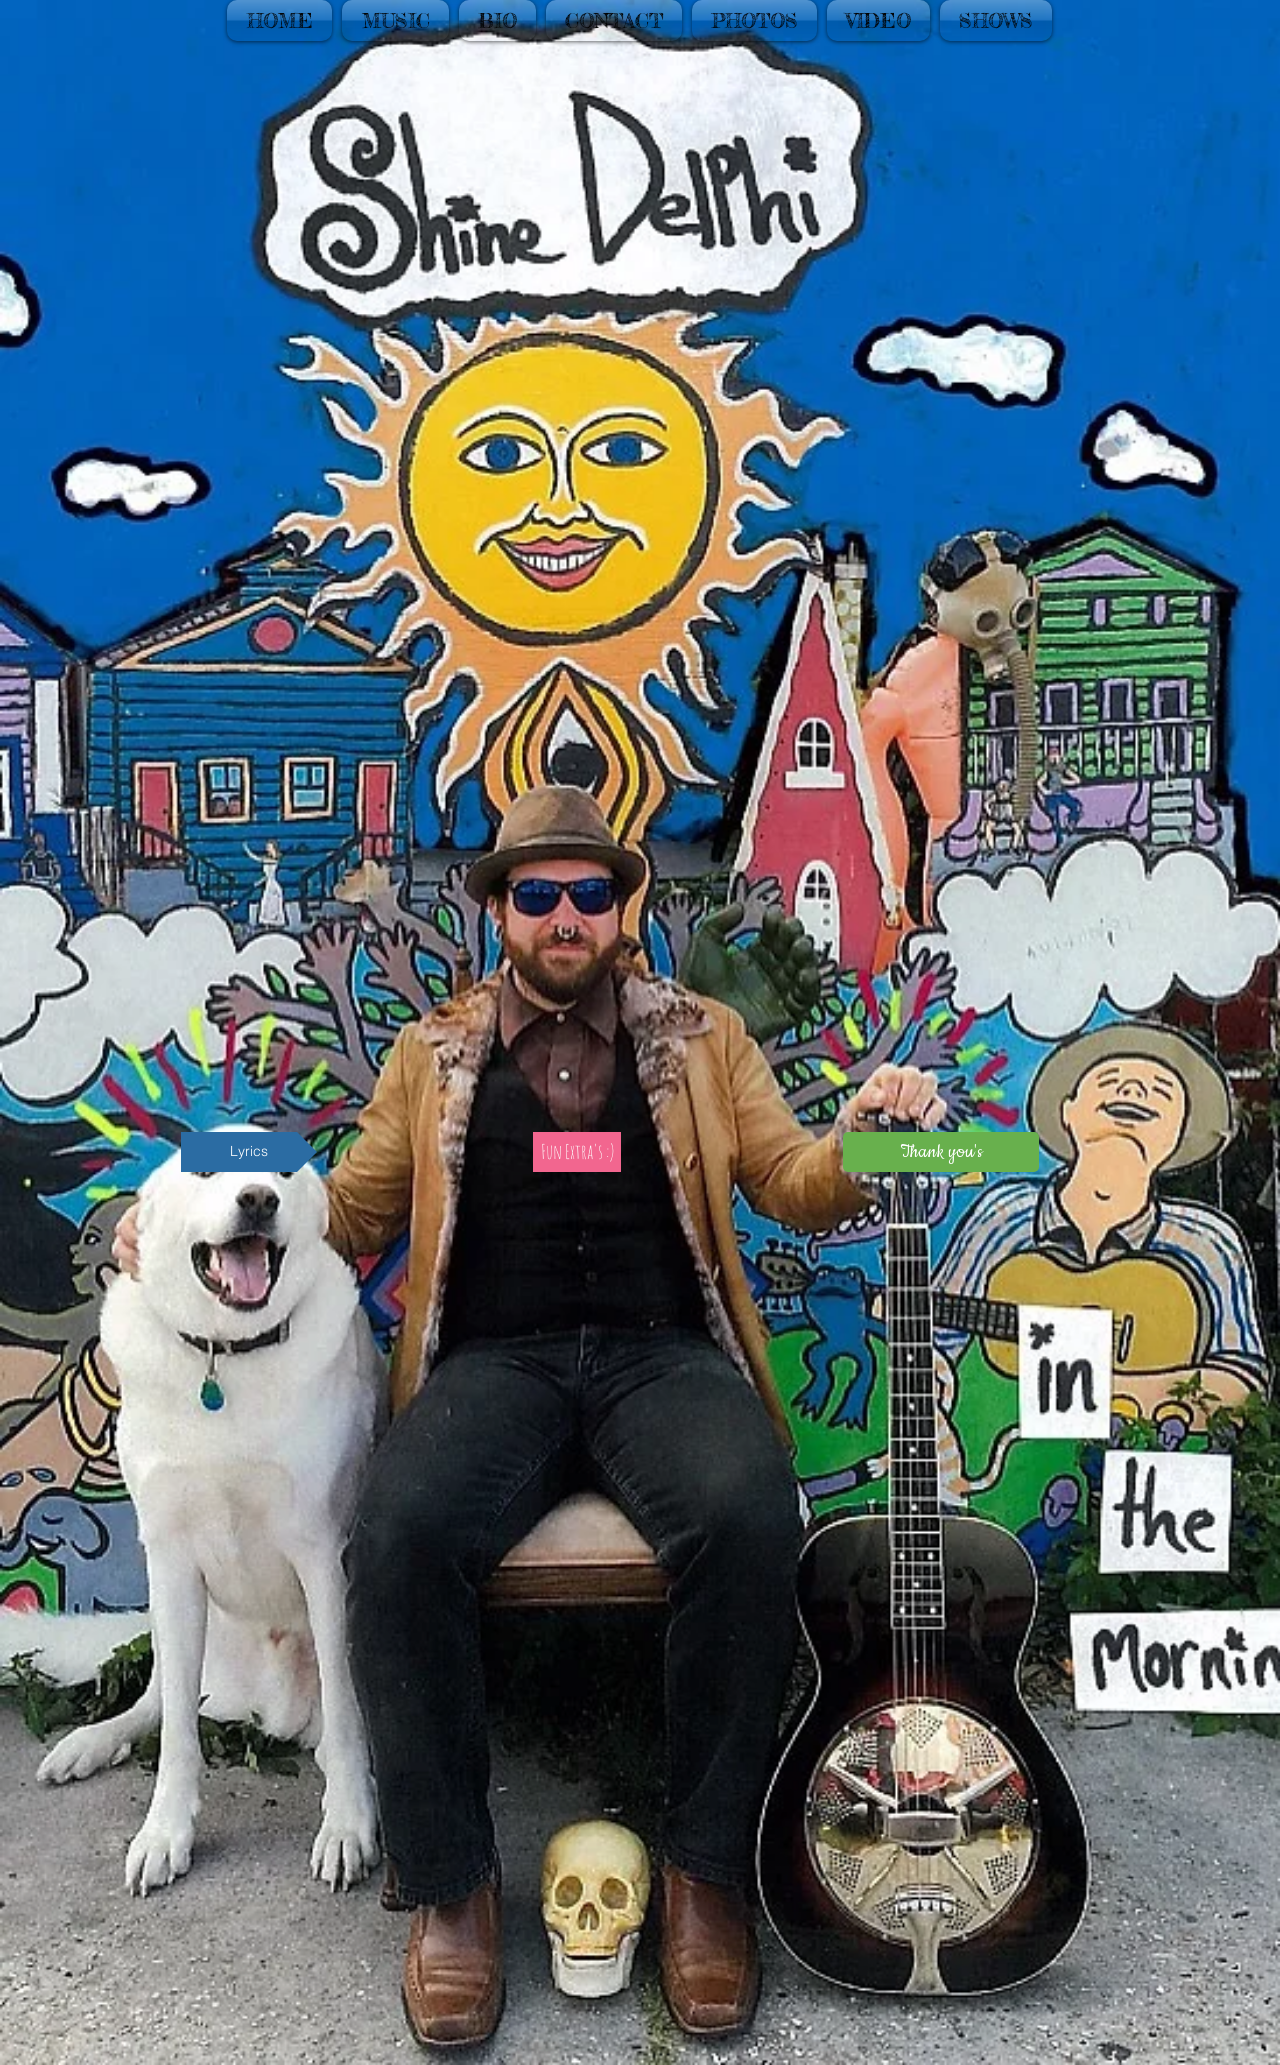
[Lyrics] (249, 1152)
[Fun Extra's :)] (577, 1152)
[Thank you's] (941, 1152)
